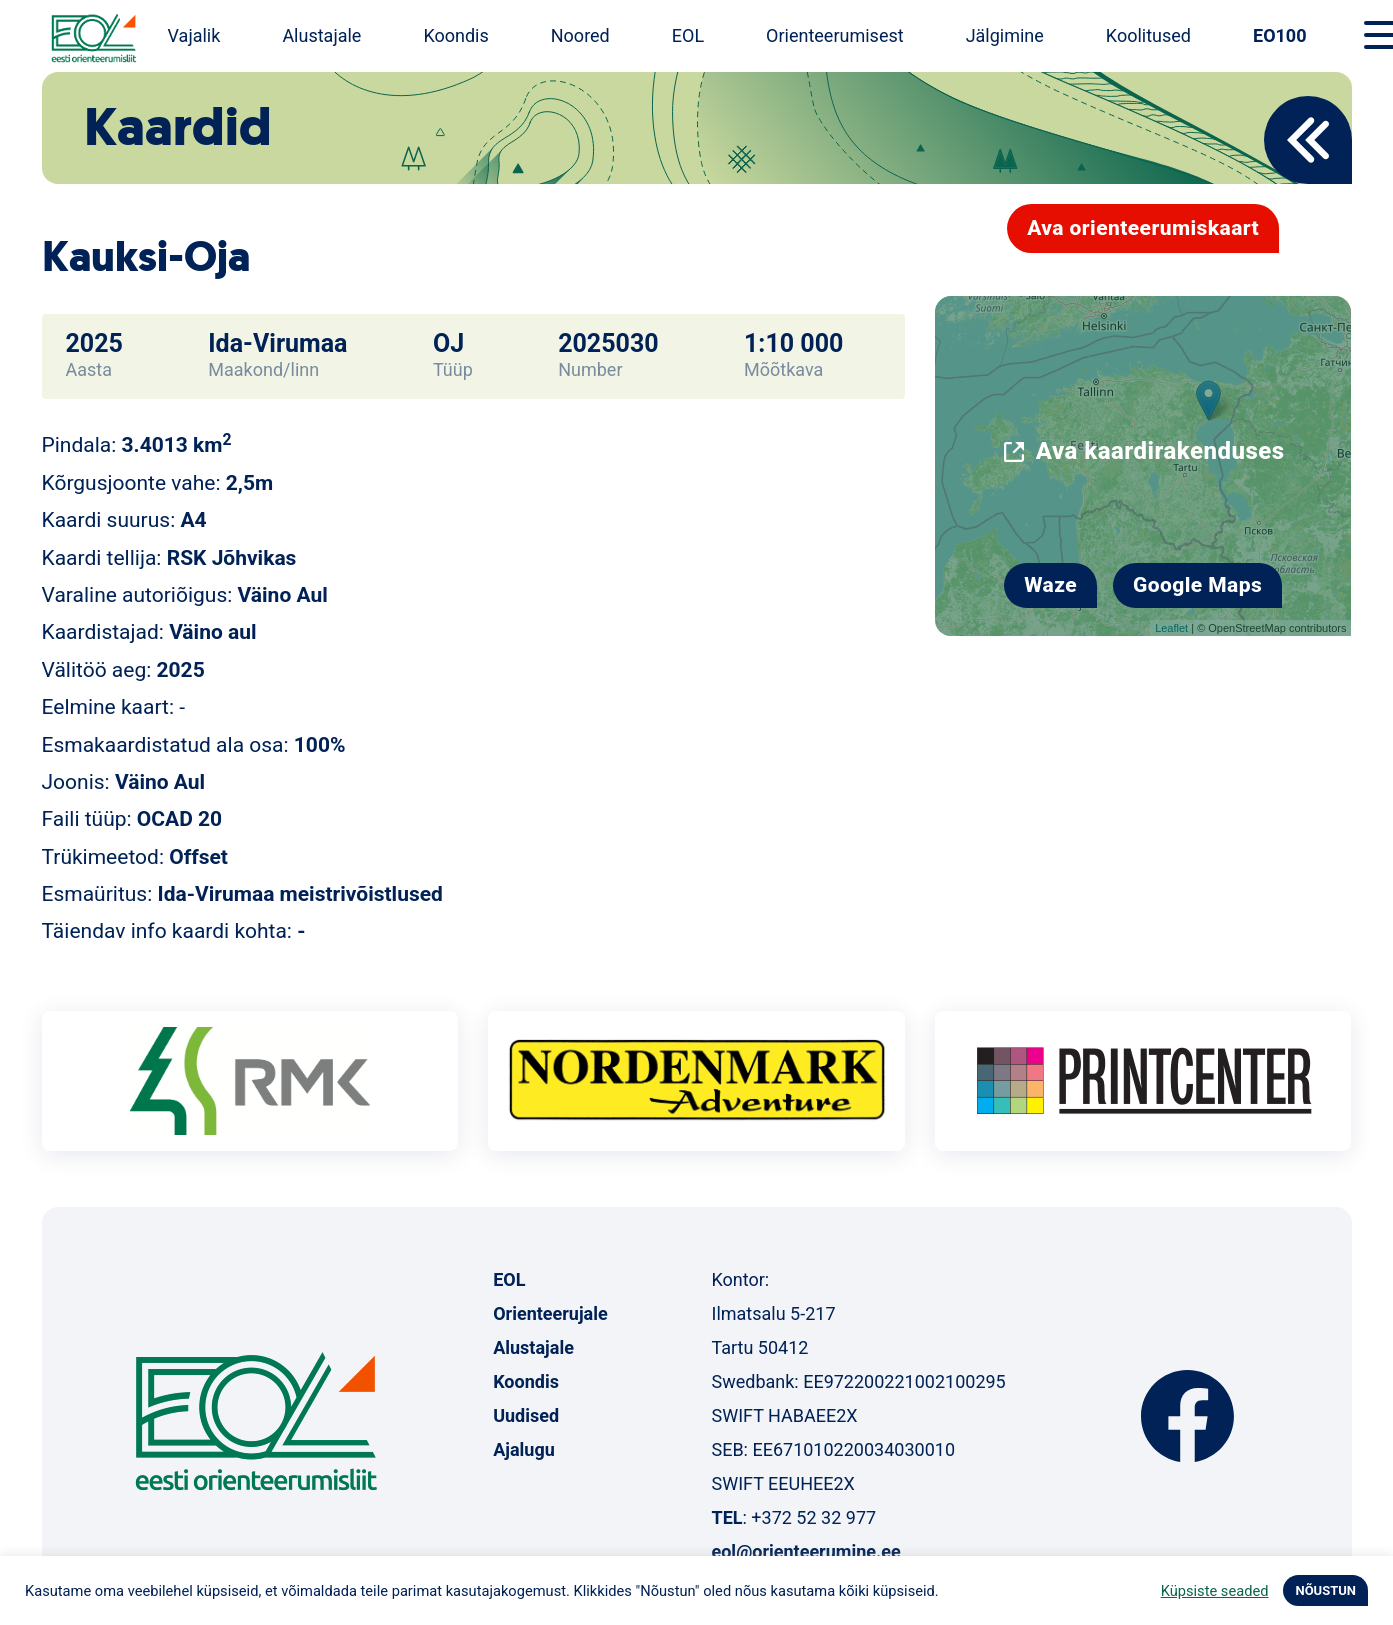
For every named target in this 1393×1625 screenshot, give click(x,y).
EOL (688, 35)
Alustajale (321, 35)
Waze (1050, 585)
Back (1308, 140)
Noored (580, 35)
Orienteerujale (550, 1313)
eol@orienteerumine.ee (805, 1551)
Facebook (1187, 1416)
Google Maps (1197, 585)
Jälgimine (1005, 35)
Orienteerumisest (835, 35)
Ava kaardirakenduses (1160, 451)
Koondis (455, 35)
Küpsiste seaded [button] (1215, 1591)
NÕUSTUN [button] (1325, 1590)
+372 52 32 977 (813, 1517)
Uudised (526, 1415)
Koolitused (1148, 35)
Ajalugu (524, 1449)
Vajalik (194, 35)
